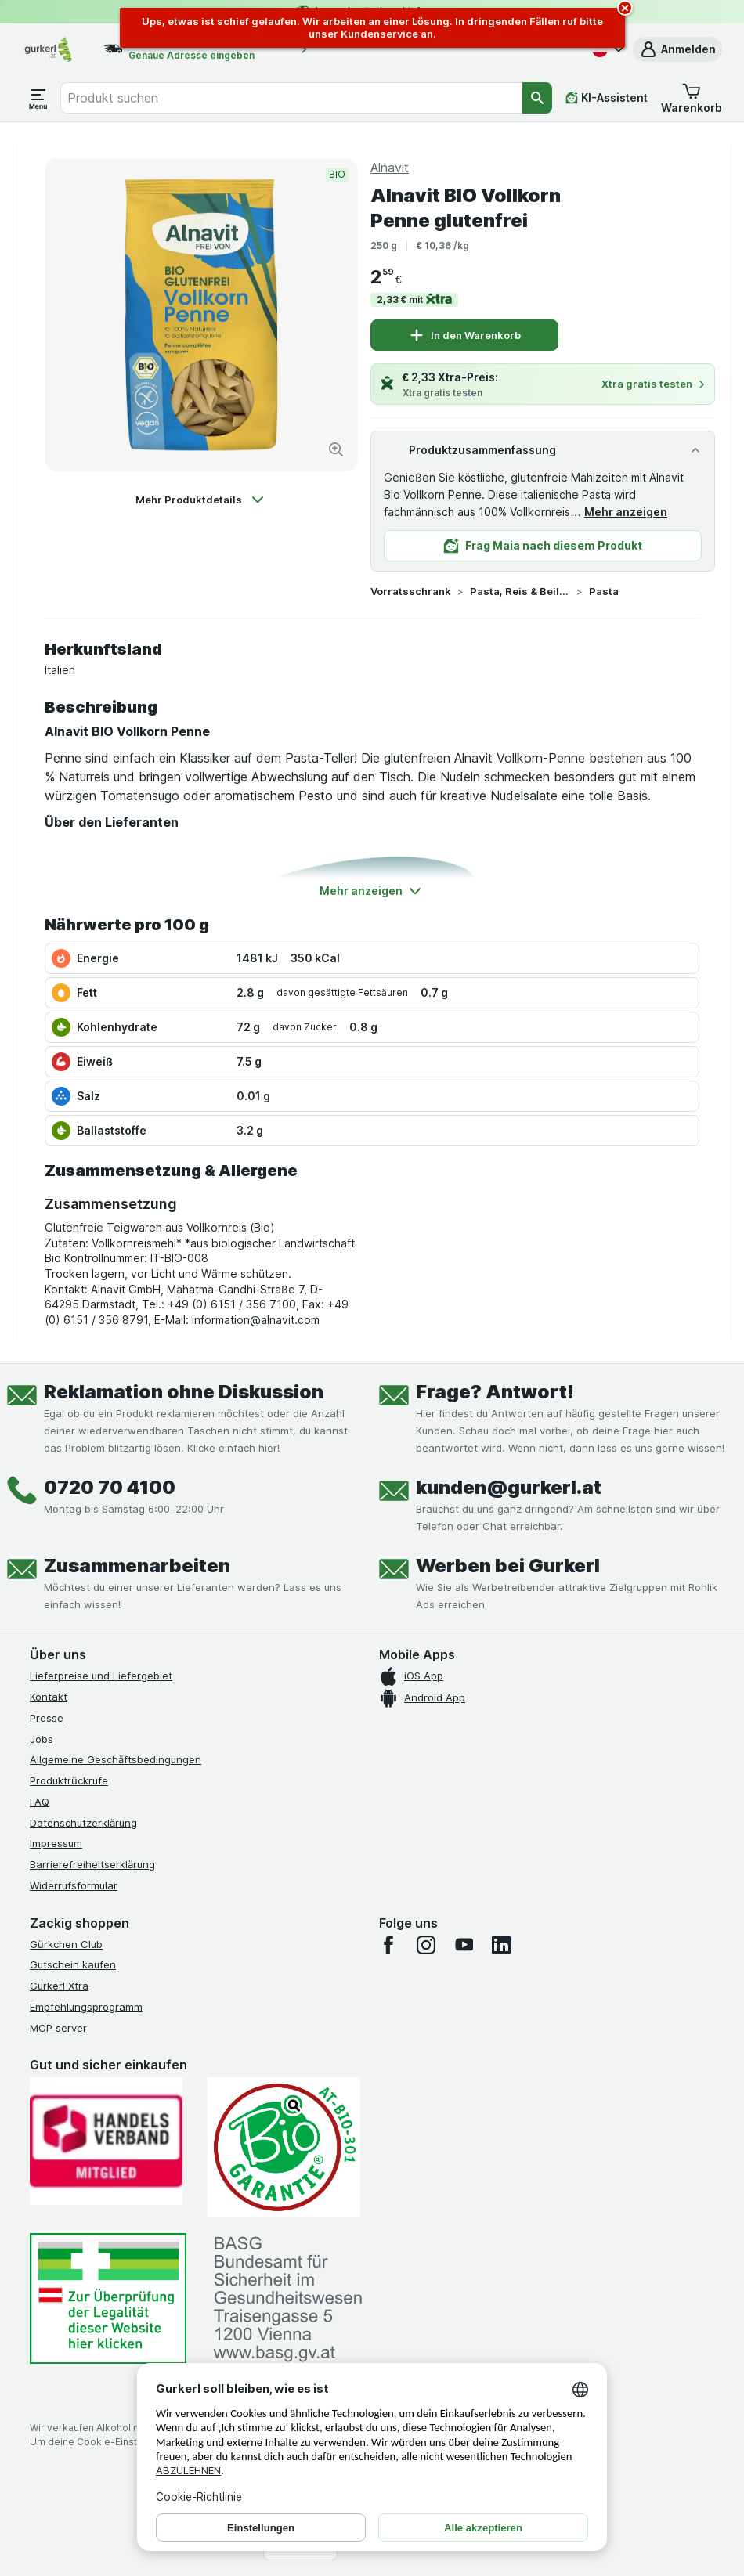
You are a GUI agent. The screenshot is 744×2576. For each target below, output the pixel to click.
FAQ (39, 1801)
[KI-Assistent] (606, 98)
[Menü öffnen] (38, 98)
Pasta (604, 591)
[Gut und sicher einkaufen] (284, 2147)
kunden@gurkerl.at (508, 1487)
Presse (46, 1718)
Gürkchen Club (66, 1944)
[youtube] (463, 1945)
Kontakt (48, 1696)
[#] (108, 2298)
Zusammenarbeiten (137, 1565)
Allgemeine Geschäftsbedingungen (115, 1759)
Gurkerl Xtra (59, 1985)
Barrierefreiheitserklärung (92, 1864)
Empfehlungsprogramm (86, 2007)
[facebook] (388, 1945)
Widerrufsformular (73, 1885)
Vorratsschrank (410, 591)
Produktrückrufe (69, 1780)
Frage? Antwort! (495, 1391)
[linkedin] (501, 1945)
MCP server (58, 2028)
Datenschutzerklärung (83, 1823)
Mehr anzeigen (625, 511)
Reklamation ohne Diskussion (183, 1391)
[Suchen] (537, 98)
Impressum (56, 1843)
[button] (677, 49)
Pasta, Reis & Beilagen (520, 591)
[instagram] (426, 1945)
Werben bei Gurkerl (508, 1565)
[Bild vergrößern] (336, 449)
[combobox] (291, 98)
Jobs (41, 1739)
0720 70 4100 (109, 1487)
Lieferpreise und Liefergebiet (101, 1675)
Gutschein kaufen (73, 1964)
